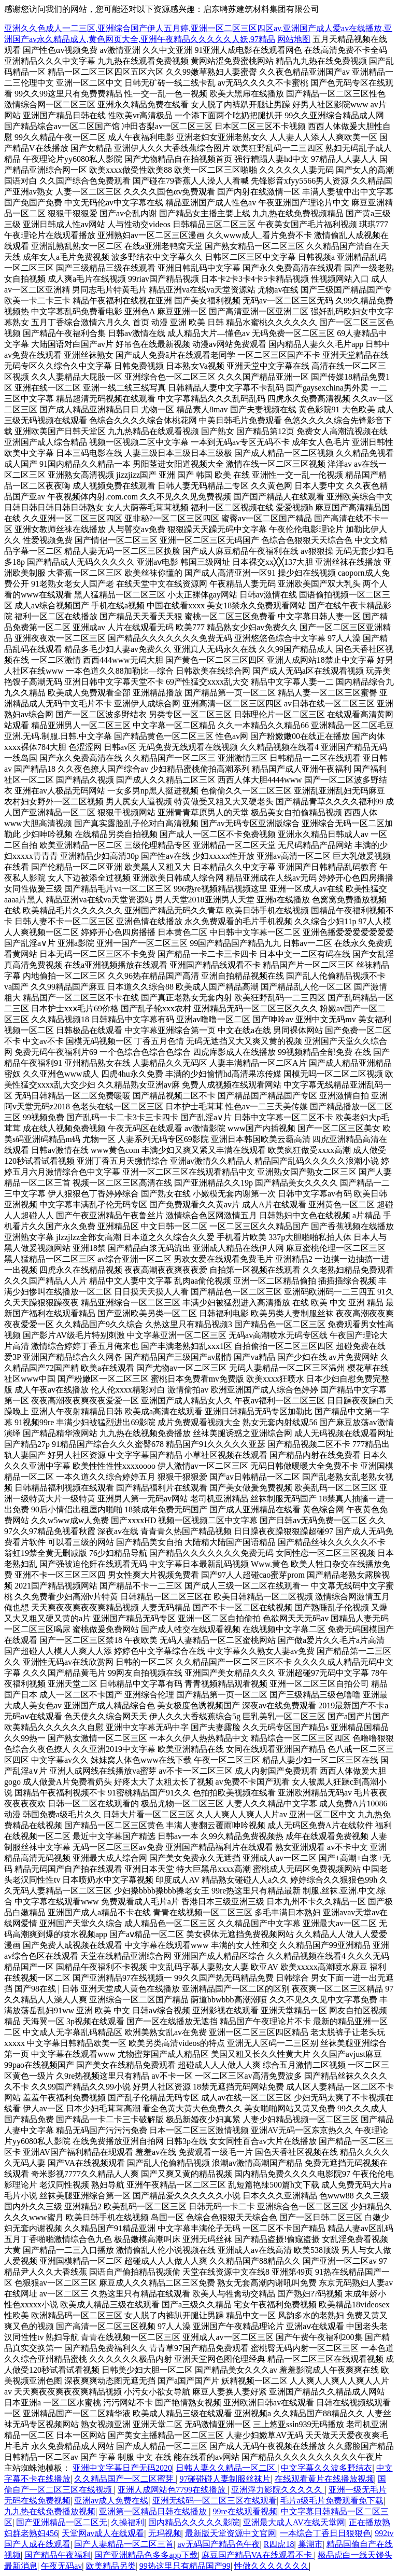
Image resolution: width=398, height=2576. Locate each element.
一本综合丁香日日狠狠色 (325, 2533)
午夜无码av (61, 2565)
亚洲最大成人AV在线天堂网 (294, 2522)
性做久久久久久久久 (271, 2565)
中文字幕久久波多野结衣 (326, 2467)
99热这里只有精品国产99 (185, 2565)
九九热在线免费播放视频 (49, 2511)
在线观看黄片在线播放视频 (324, 2478)
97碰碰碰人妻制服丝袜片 (225, 2478)
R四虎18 (279, 2544)
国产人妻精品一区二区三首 (124, 2544)
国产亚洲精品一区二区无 (61, 2522)
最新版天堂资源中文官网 (230, 2533)
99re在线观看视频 (244, 2511)
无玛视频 (164, 2533)
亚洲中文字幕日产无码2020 (122, 2467)
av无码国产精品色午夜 (218, 2544)
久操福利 (127, 2522)
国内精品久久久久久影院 (193, 2522)
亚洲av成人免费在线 (111, 2500)
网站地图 (293, 39)
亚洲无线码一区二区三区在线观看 (214, 2500)
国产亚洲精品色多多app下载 (145, 2555)
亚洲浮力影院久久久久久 (277, 2489)
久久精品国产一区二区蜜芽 (125, 2478)
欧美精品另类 (111, 2565)
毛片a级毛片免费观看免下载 (331, 2500)
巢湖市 (310, 2544)
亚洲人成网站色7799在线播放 (173, 2489)
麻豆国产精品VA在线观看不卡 (258, 2555)
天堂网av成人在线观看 (103, 2533)
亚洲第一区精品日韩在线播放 (154, 2511)
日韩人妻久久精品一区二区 (226, 2467)
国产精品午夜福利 (57, 2555)
